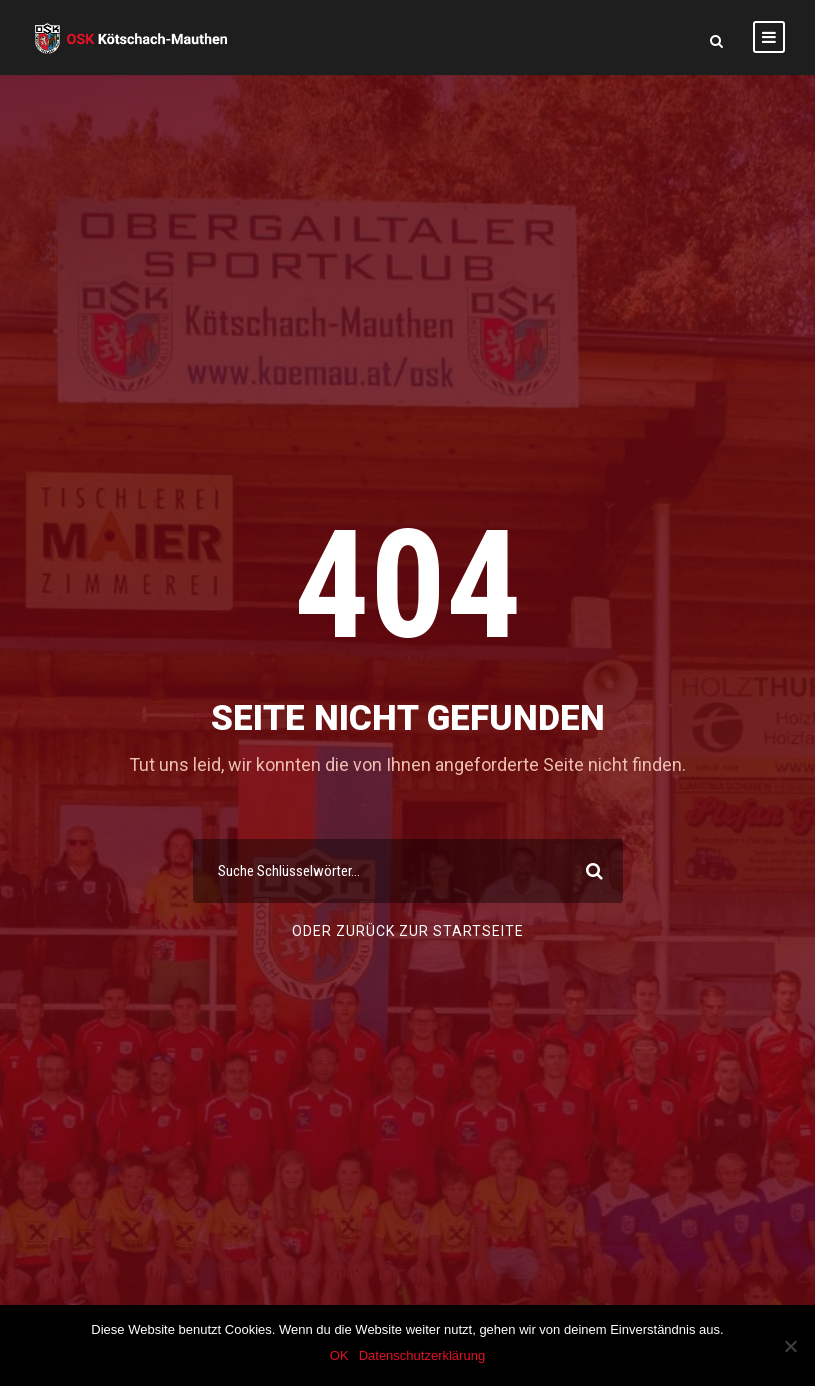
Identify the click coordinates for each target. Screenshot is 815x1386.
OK (339, 1355)
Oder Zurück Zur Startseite (408, 931)
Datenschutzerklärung (422, 1355)
